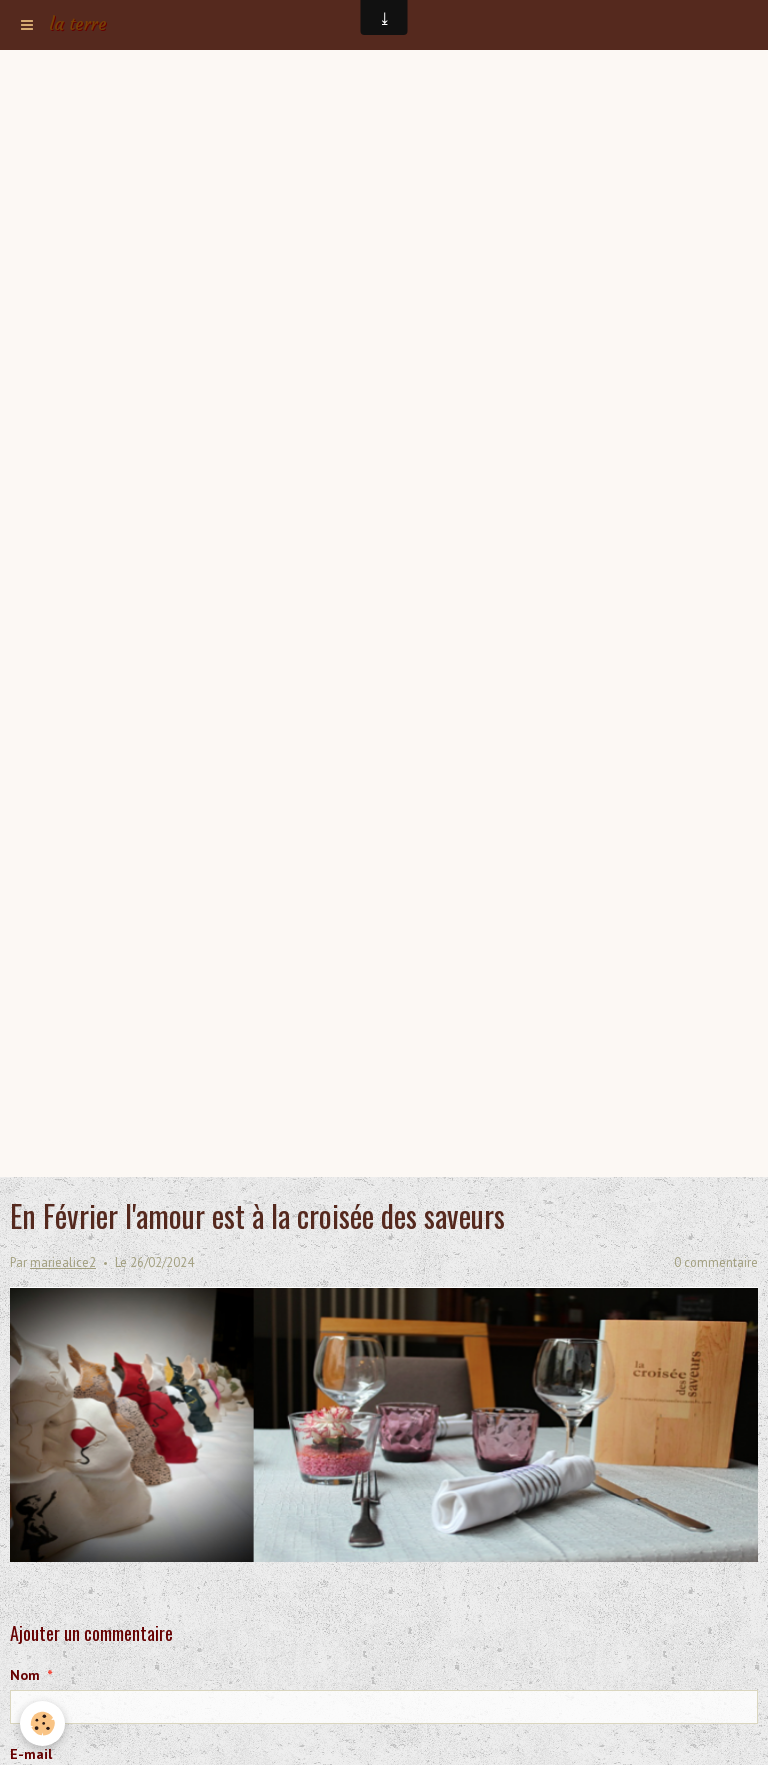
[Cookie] (42, 1723)
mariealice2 (63, 1262)
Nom (25, 1675)
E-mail (31, 1754)
